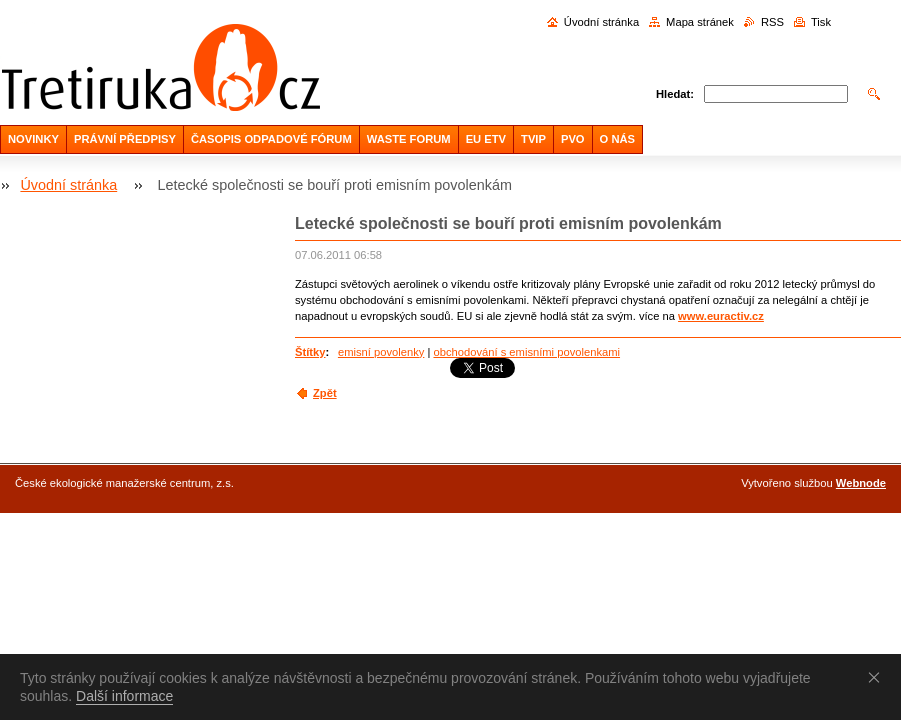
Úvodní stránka (601, 22)
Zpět (325, 393)
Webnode (861, 483)
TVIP (533, 139)
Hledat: (675, 94)
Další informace (124, 696)
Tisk (821, 22)
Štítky (310, 352)
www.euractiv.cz (721, 316)
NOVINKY (33, 139)
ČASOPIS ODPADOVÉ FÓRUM (271, 139)
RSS (772, 22)
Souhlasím (878, 677)
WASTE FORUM (409, 139)
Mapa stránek (700, 22)
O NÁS (617, 139)
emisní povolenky (381, 352)
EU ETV (486, 139)
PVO (573, 139)
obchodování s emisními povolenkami (526, 352)
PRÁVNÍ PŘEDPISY (125, 139)
